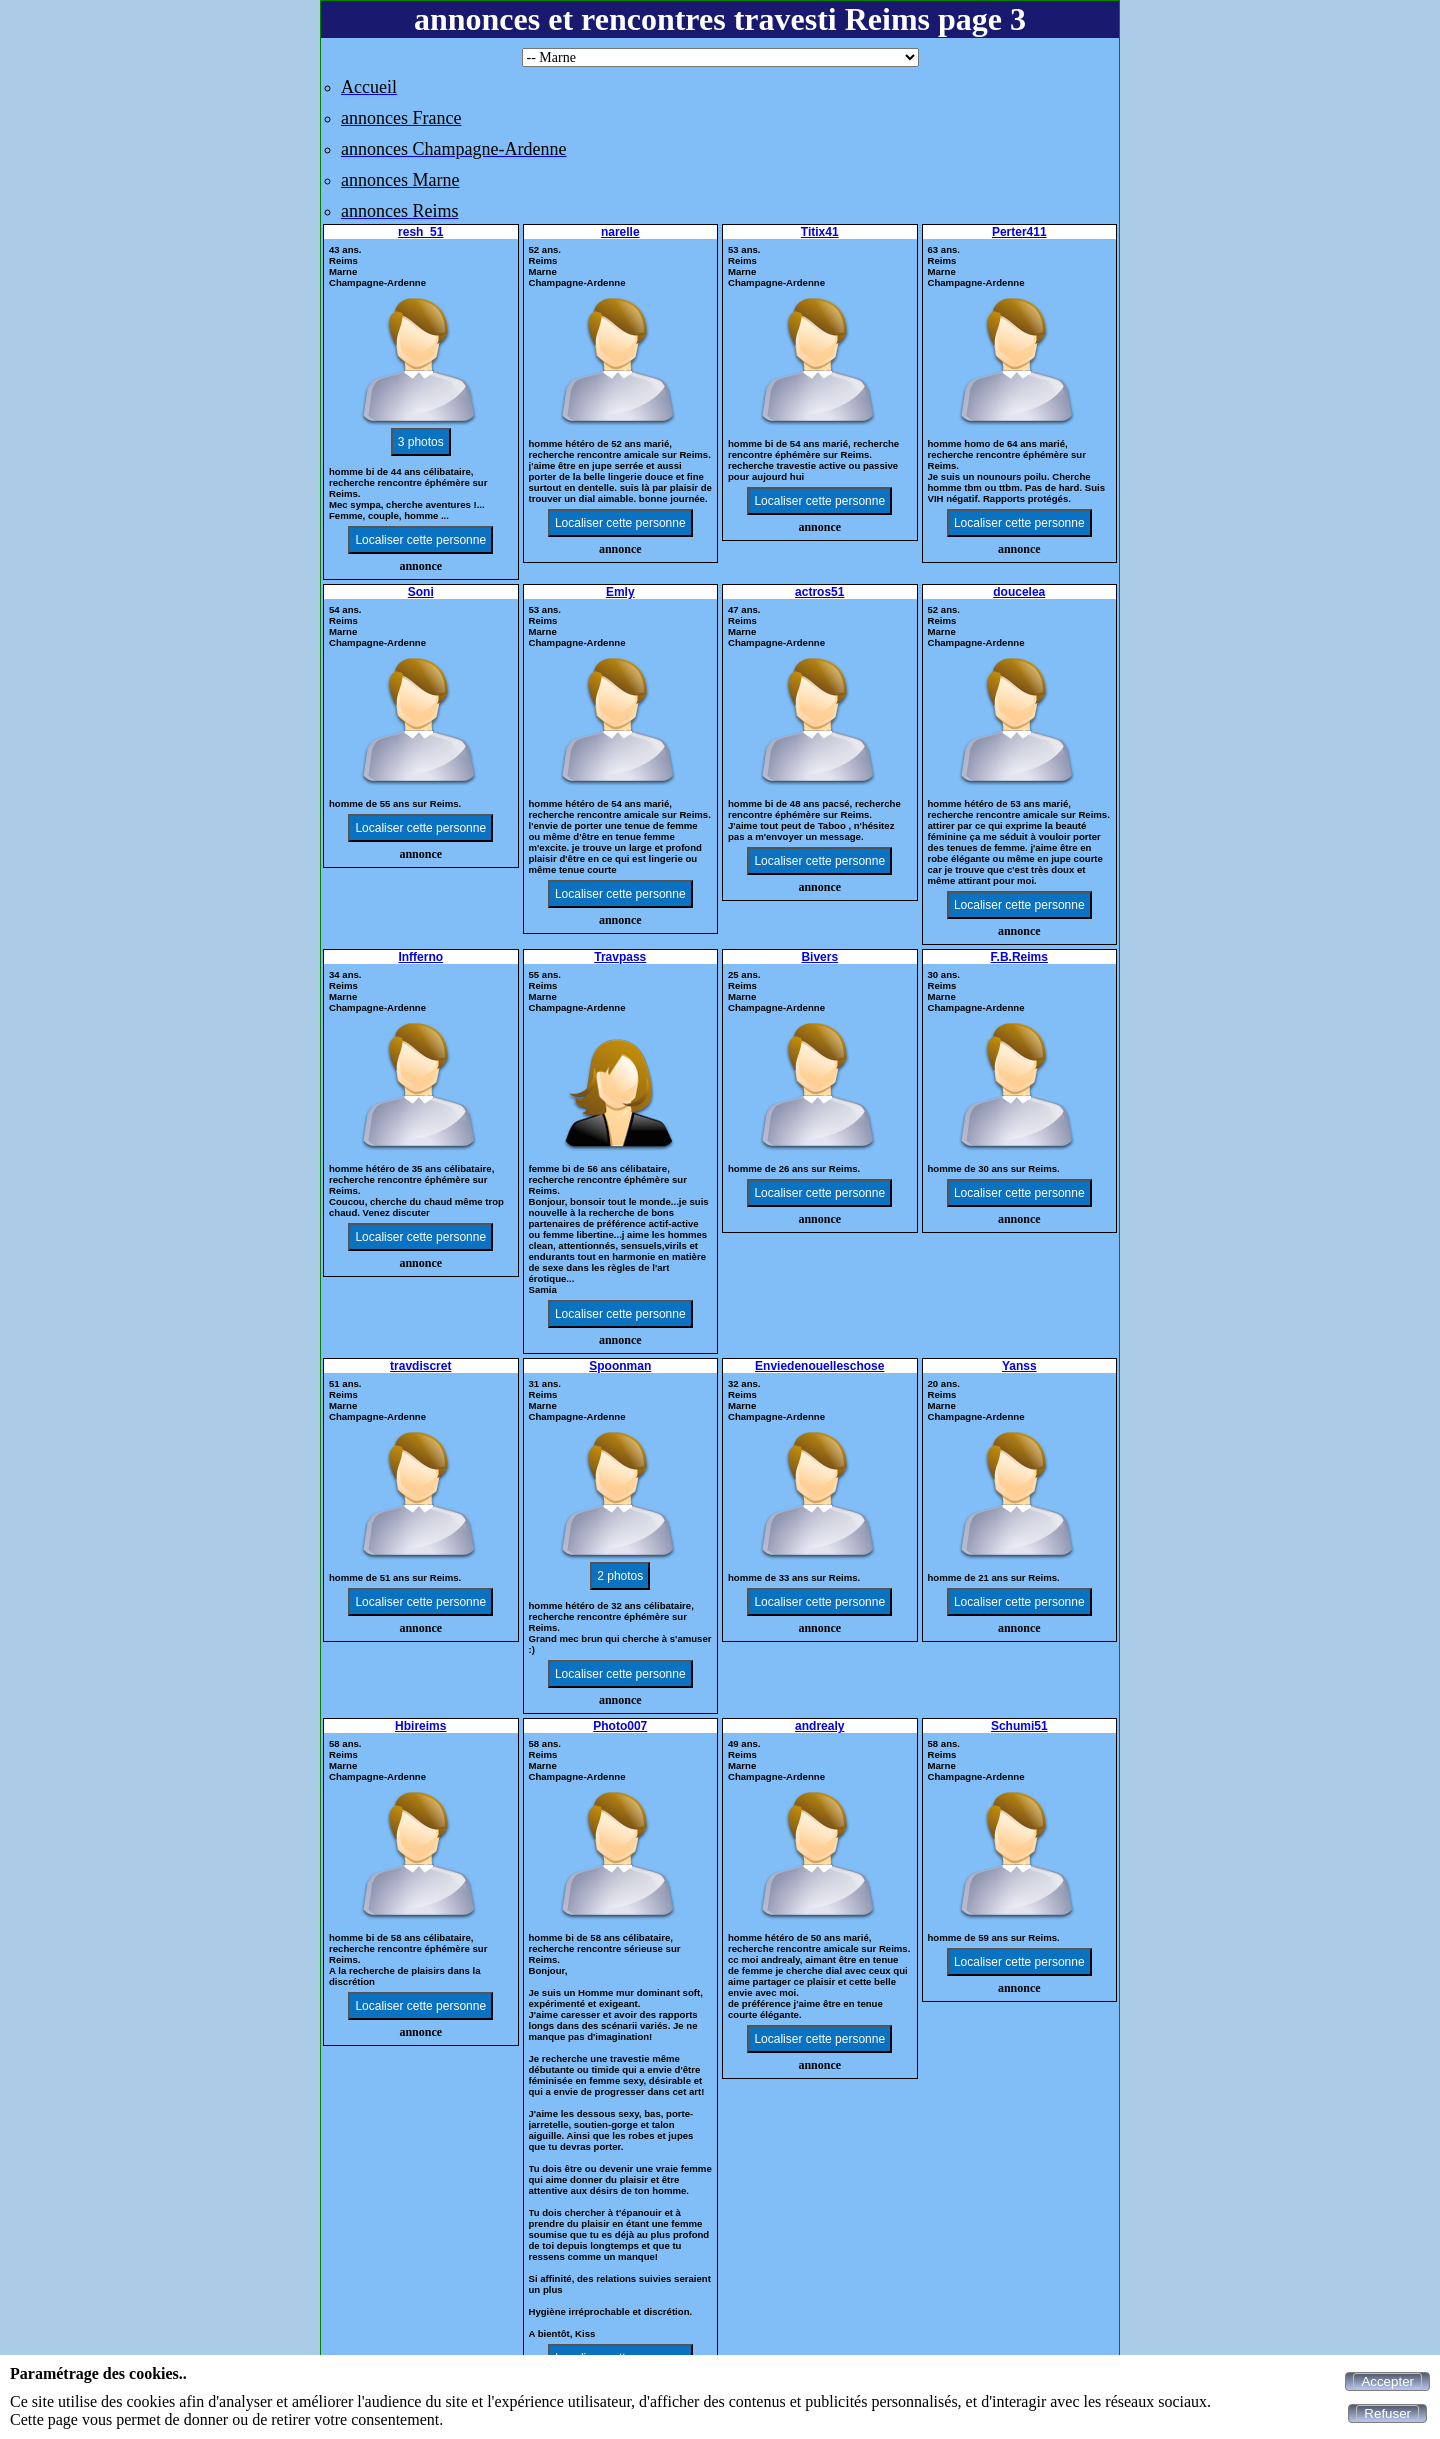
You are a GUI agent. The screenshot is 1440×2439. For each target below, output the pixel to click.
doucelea (1019, 592)
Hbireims (420, 1726)
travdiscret (420, 1366)
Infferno (420, 957)
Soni (421, 592)
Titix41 (820, 232)
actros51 (819, 592)
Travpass (620, 957)
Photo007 (620, 1726)
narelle (620, 232)
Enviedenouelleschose (819, 1366)
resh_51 (420, 232)
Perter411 (1019, 232)
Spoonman (620, 1366)
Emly (620, 592)
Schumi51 (1019, 1726)
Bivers (819, 957)
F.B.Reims (1019, 957)
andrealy (819, 1726)
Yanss (1019, 1366)
